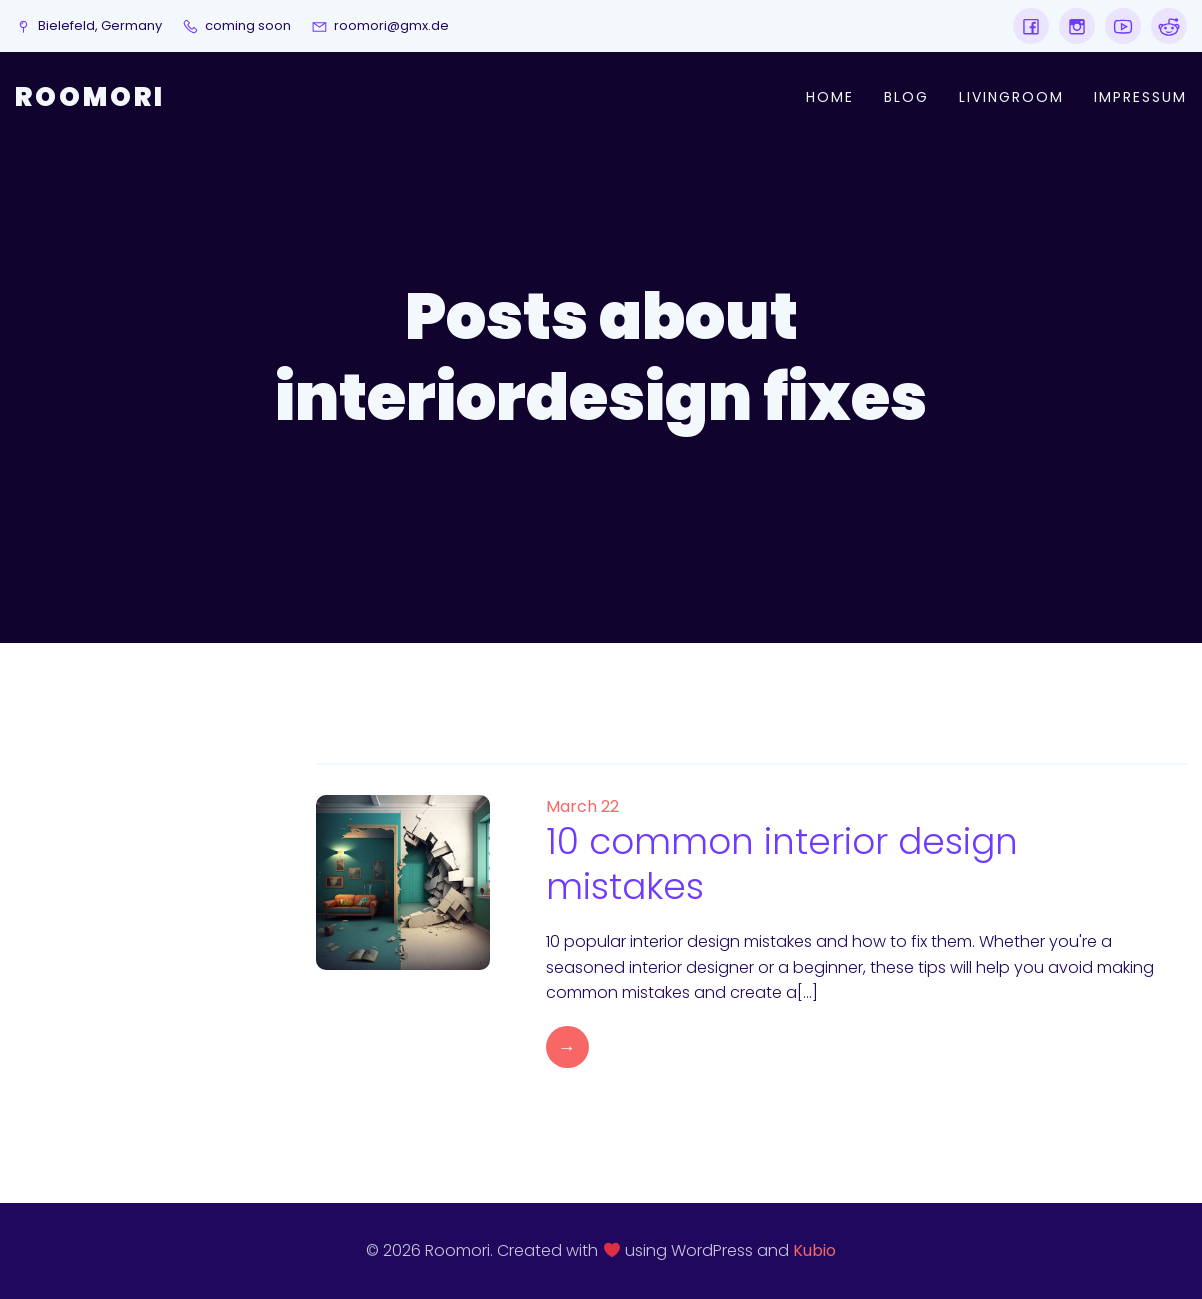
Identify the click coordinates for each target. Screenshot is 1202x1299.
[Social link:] (1031, 26)
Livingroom (1011, 97)
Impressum (1140, 97)
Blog (906, 97)
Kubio (814, 1250)
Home (830, 97)
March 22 (582, 806)
